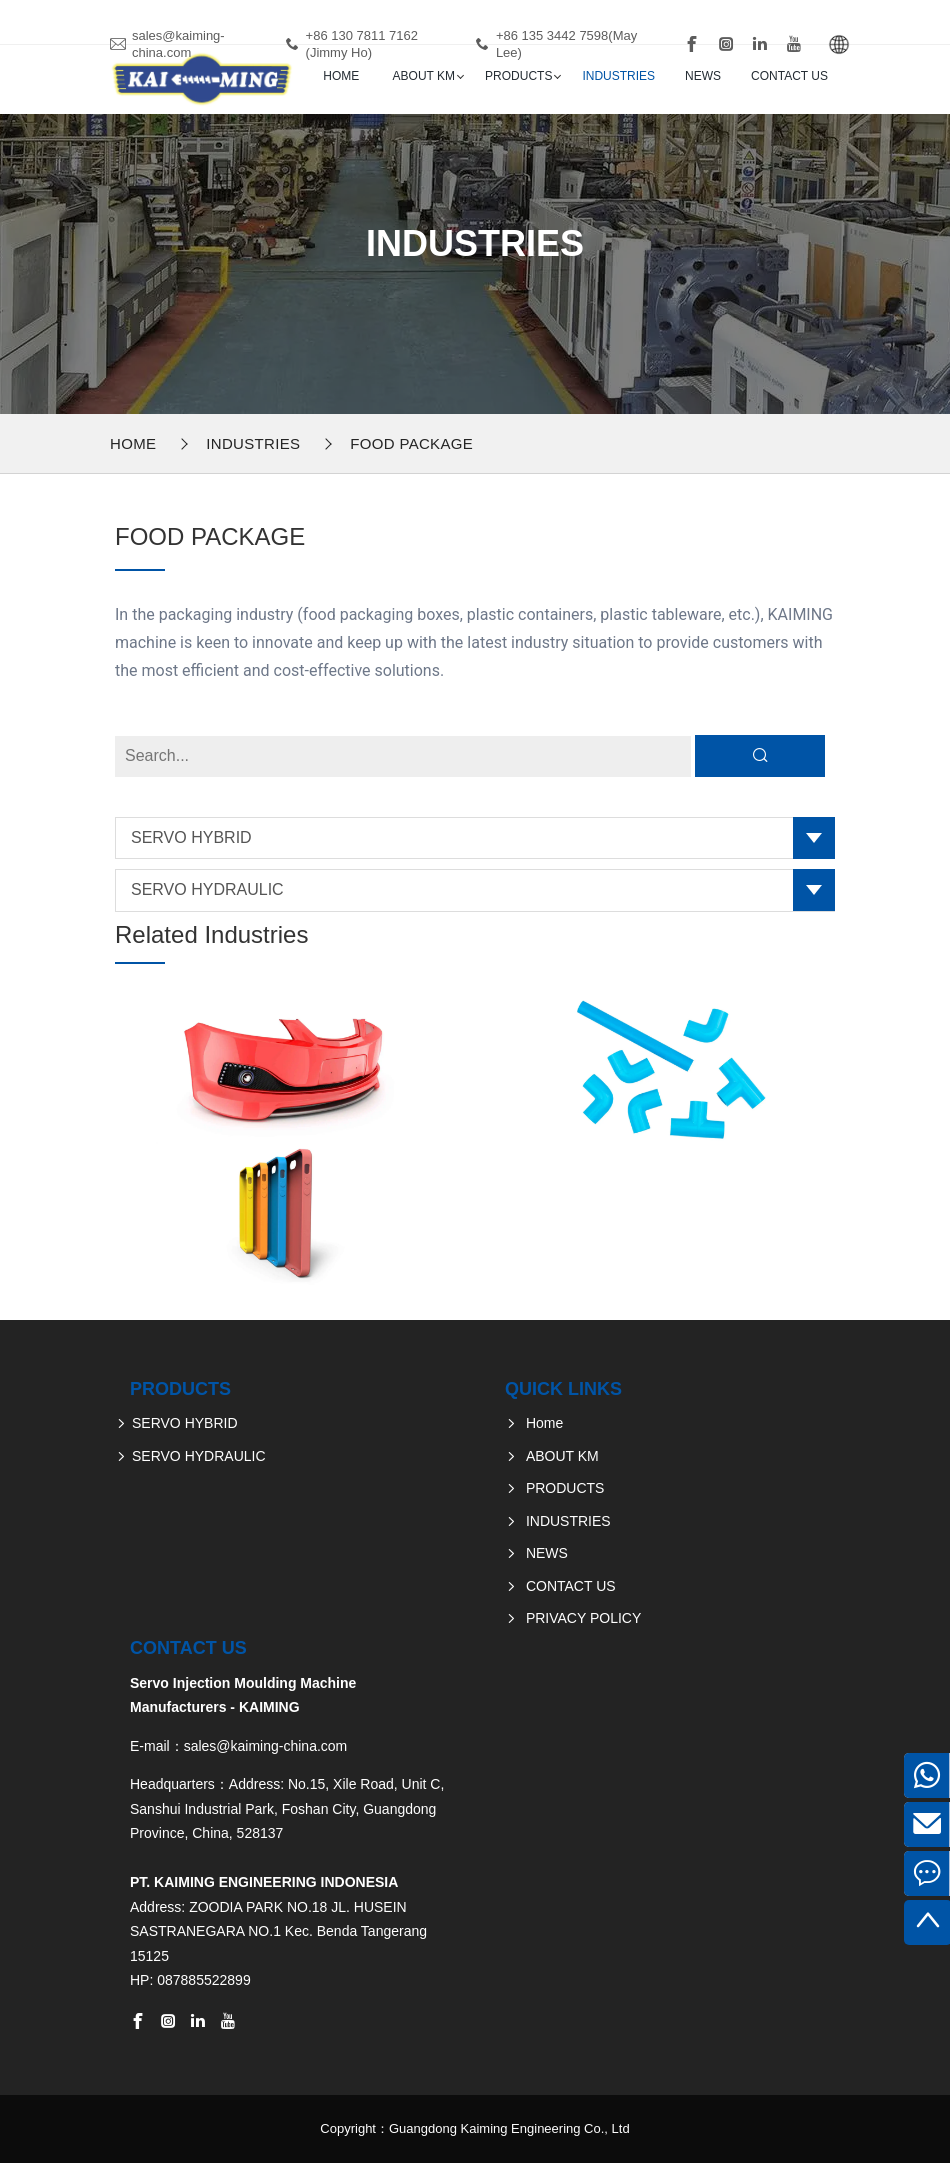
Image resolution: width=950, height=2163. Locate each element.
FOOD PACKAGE (411, 443)
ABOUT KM (424, 76)
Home (341, 76)
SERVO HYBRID (191, 837)
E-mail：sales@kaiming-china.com (238, 1746)
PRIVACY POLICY (583, 1618)
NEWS (703, 76)
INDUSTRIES (618, 76)
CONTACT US (789, 76)
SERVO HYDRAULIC (207, 889)
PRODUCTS (518, 76)
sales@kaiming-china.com (178, 44)
